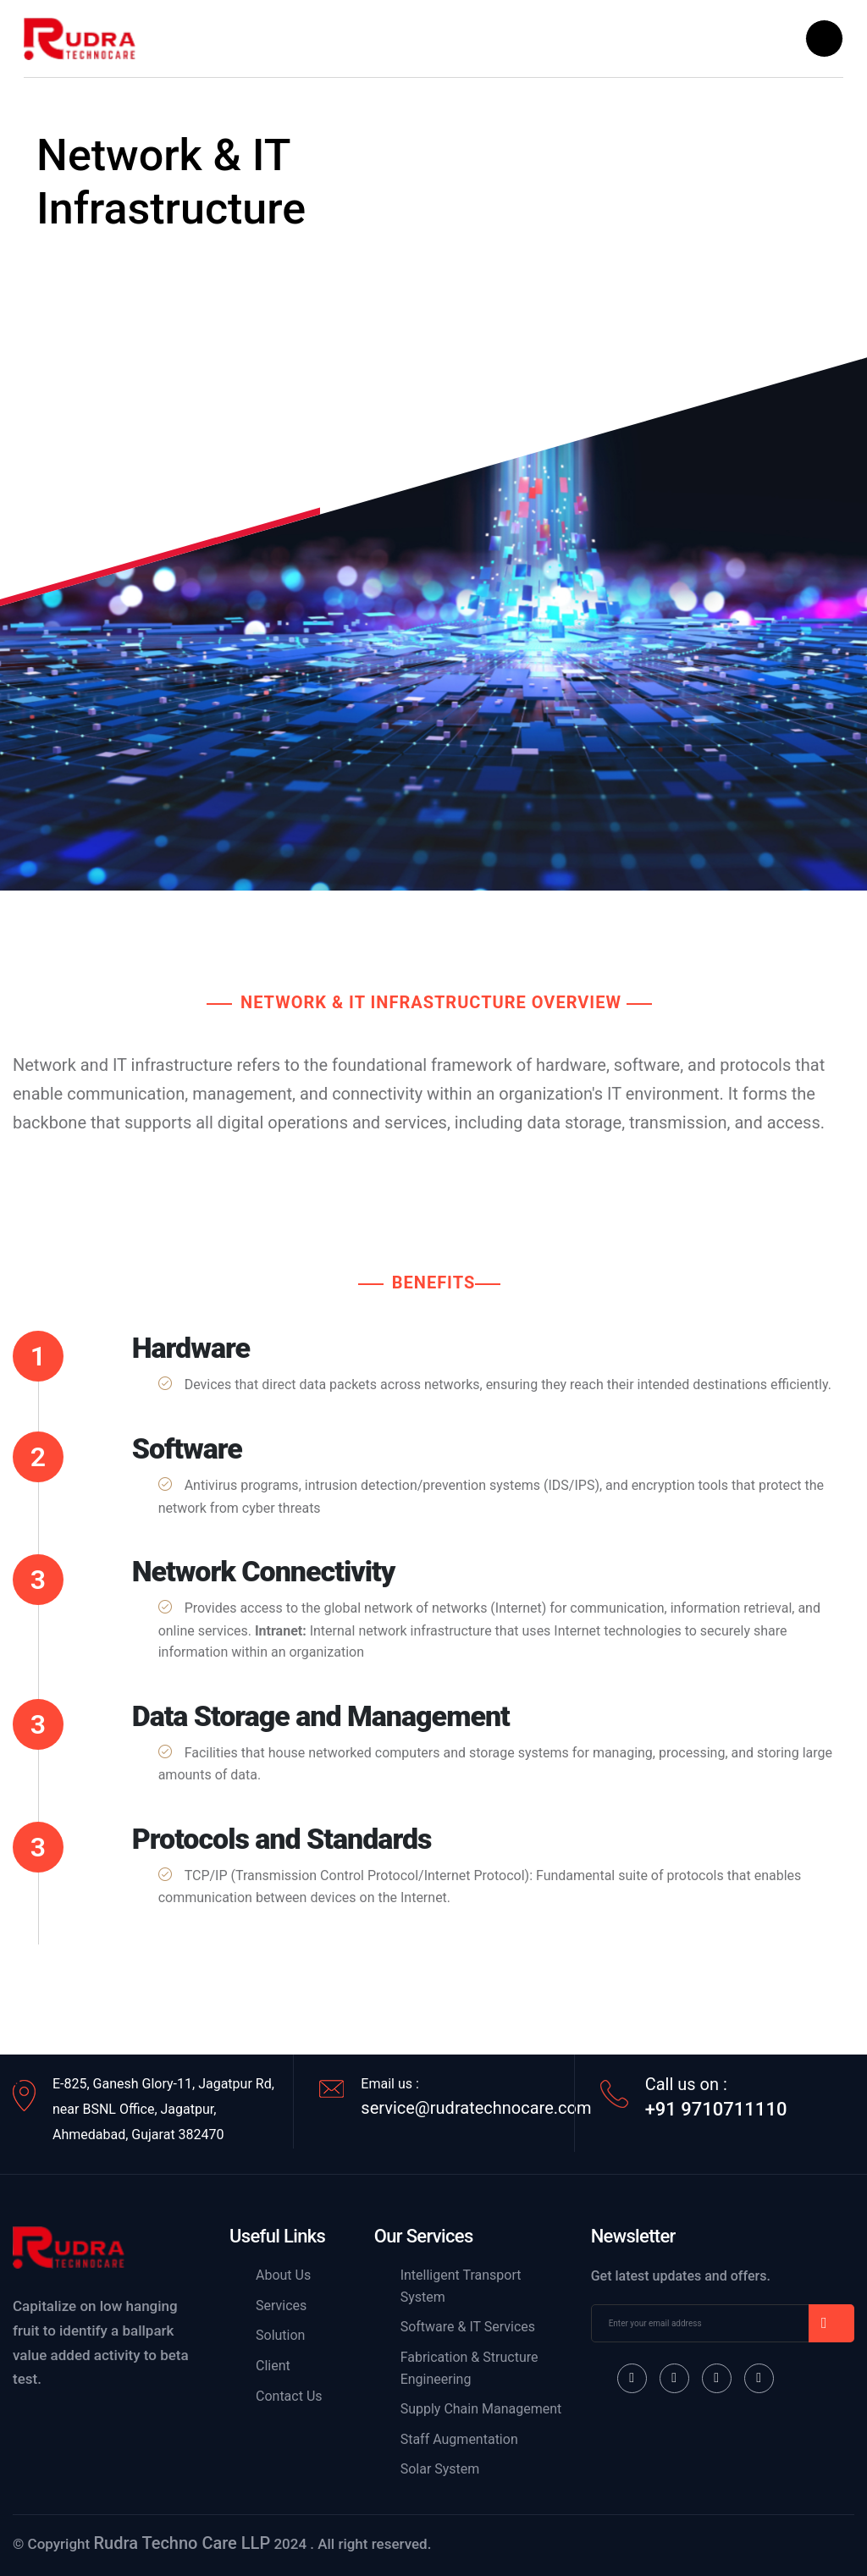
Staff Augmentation (459, 2439)
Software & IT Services (467, 2327)
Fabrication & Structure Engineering (469, 2368)
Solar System (440, 2469)
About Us (283, 2275)
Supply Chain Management (481, 2409)
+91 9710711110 (716, 2109)
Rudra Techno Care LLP (181, 2543)
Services (281, 2305)
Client (273, 2366)
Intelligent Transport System (461, 2286)
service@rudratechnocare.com (476, 2108)
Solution (280, 2335)
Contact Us (289, 2396)
